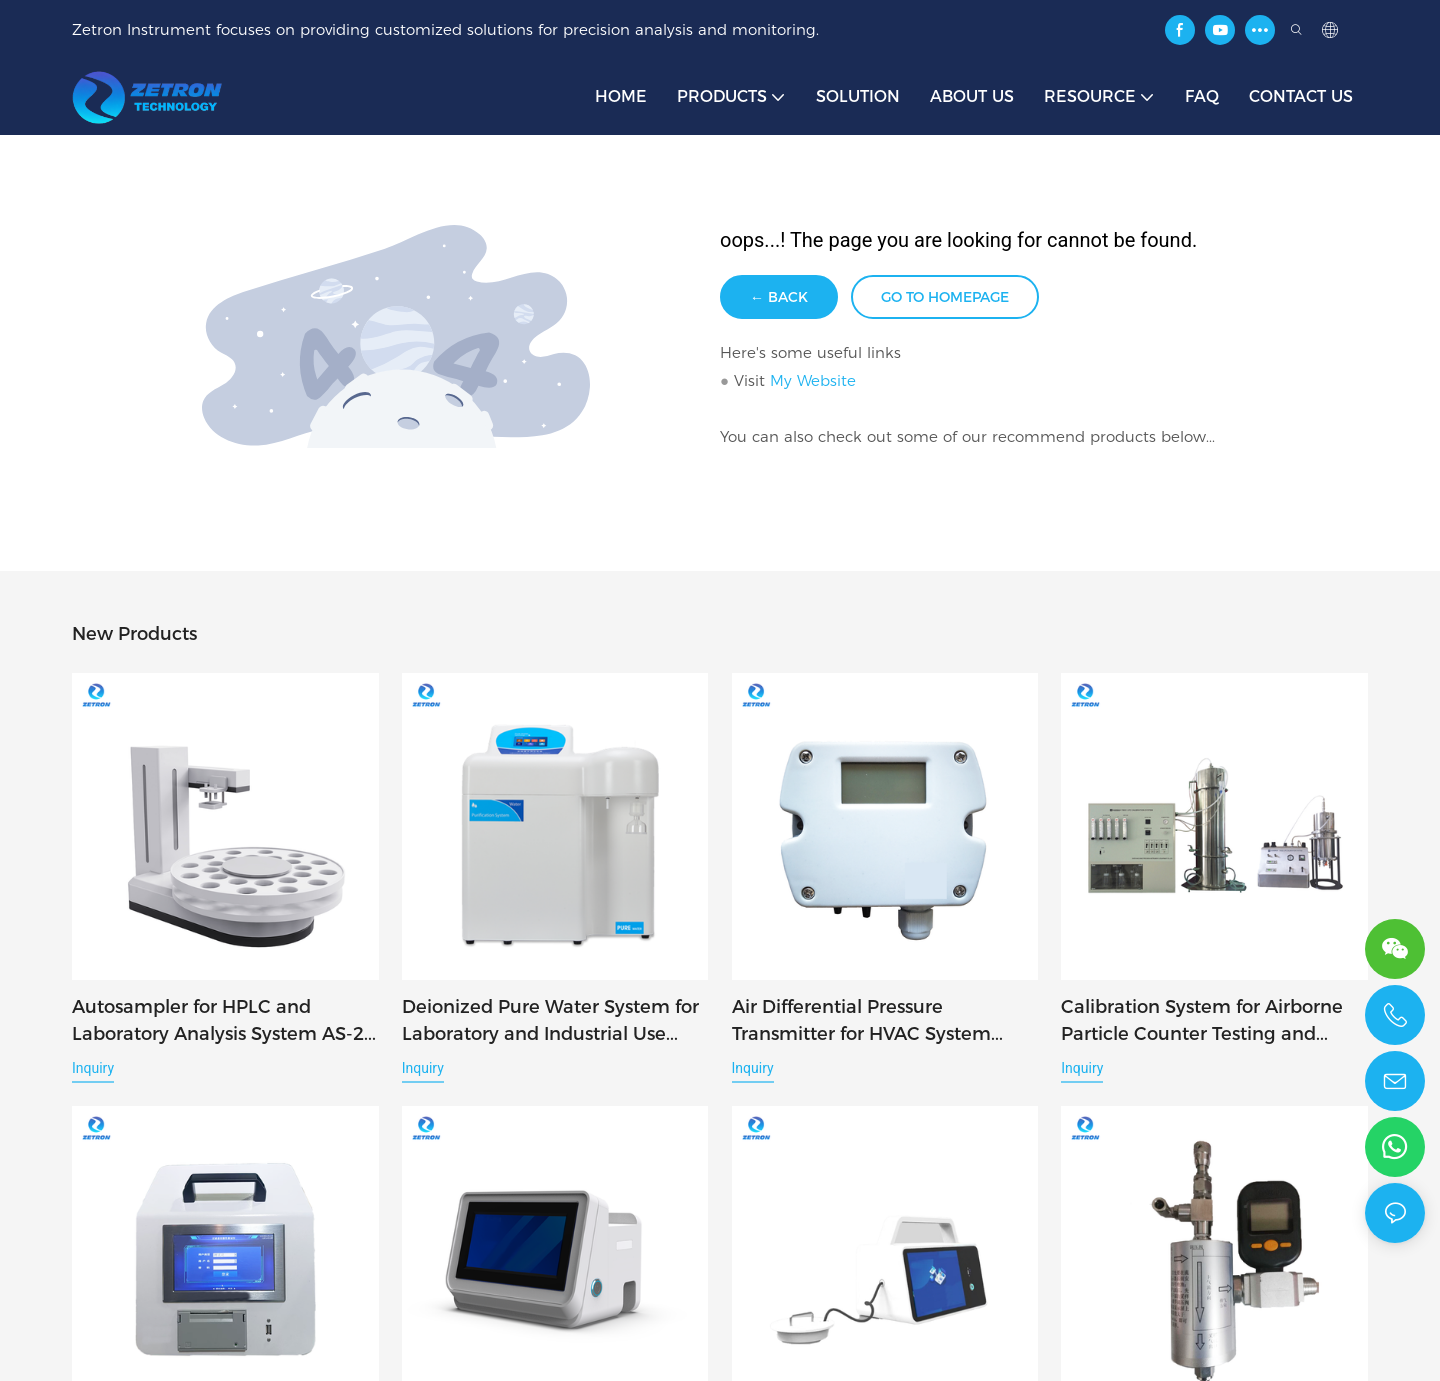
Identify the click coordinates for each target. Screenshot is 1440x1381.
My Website (813, 380)
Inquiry (93, 1068)
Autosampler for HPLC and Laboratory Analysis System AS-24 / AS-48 (223, 1022)
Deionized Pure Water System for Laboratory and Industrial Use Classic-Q (550, 1022)
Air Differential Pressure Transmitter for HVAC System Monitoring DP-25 (861, 1022)
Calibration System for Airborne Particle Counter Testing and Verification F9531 (1202, 1022)
